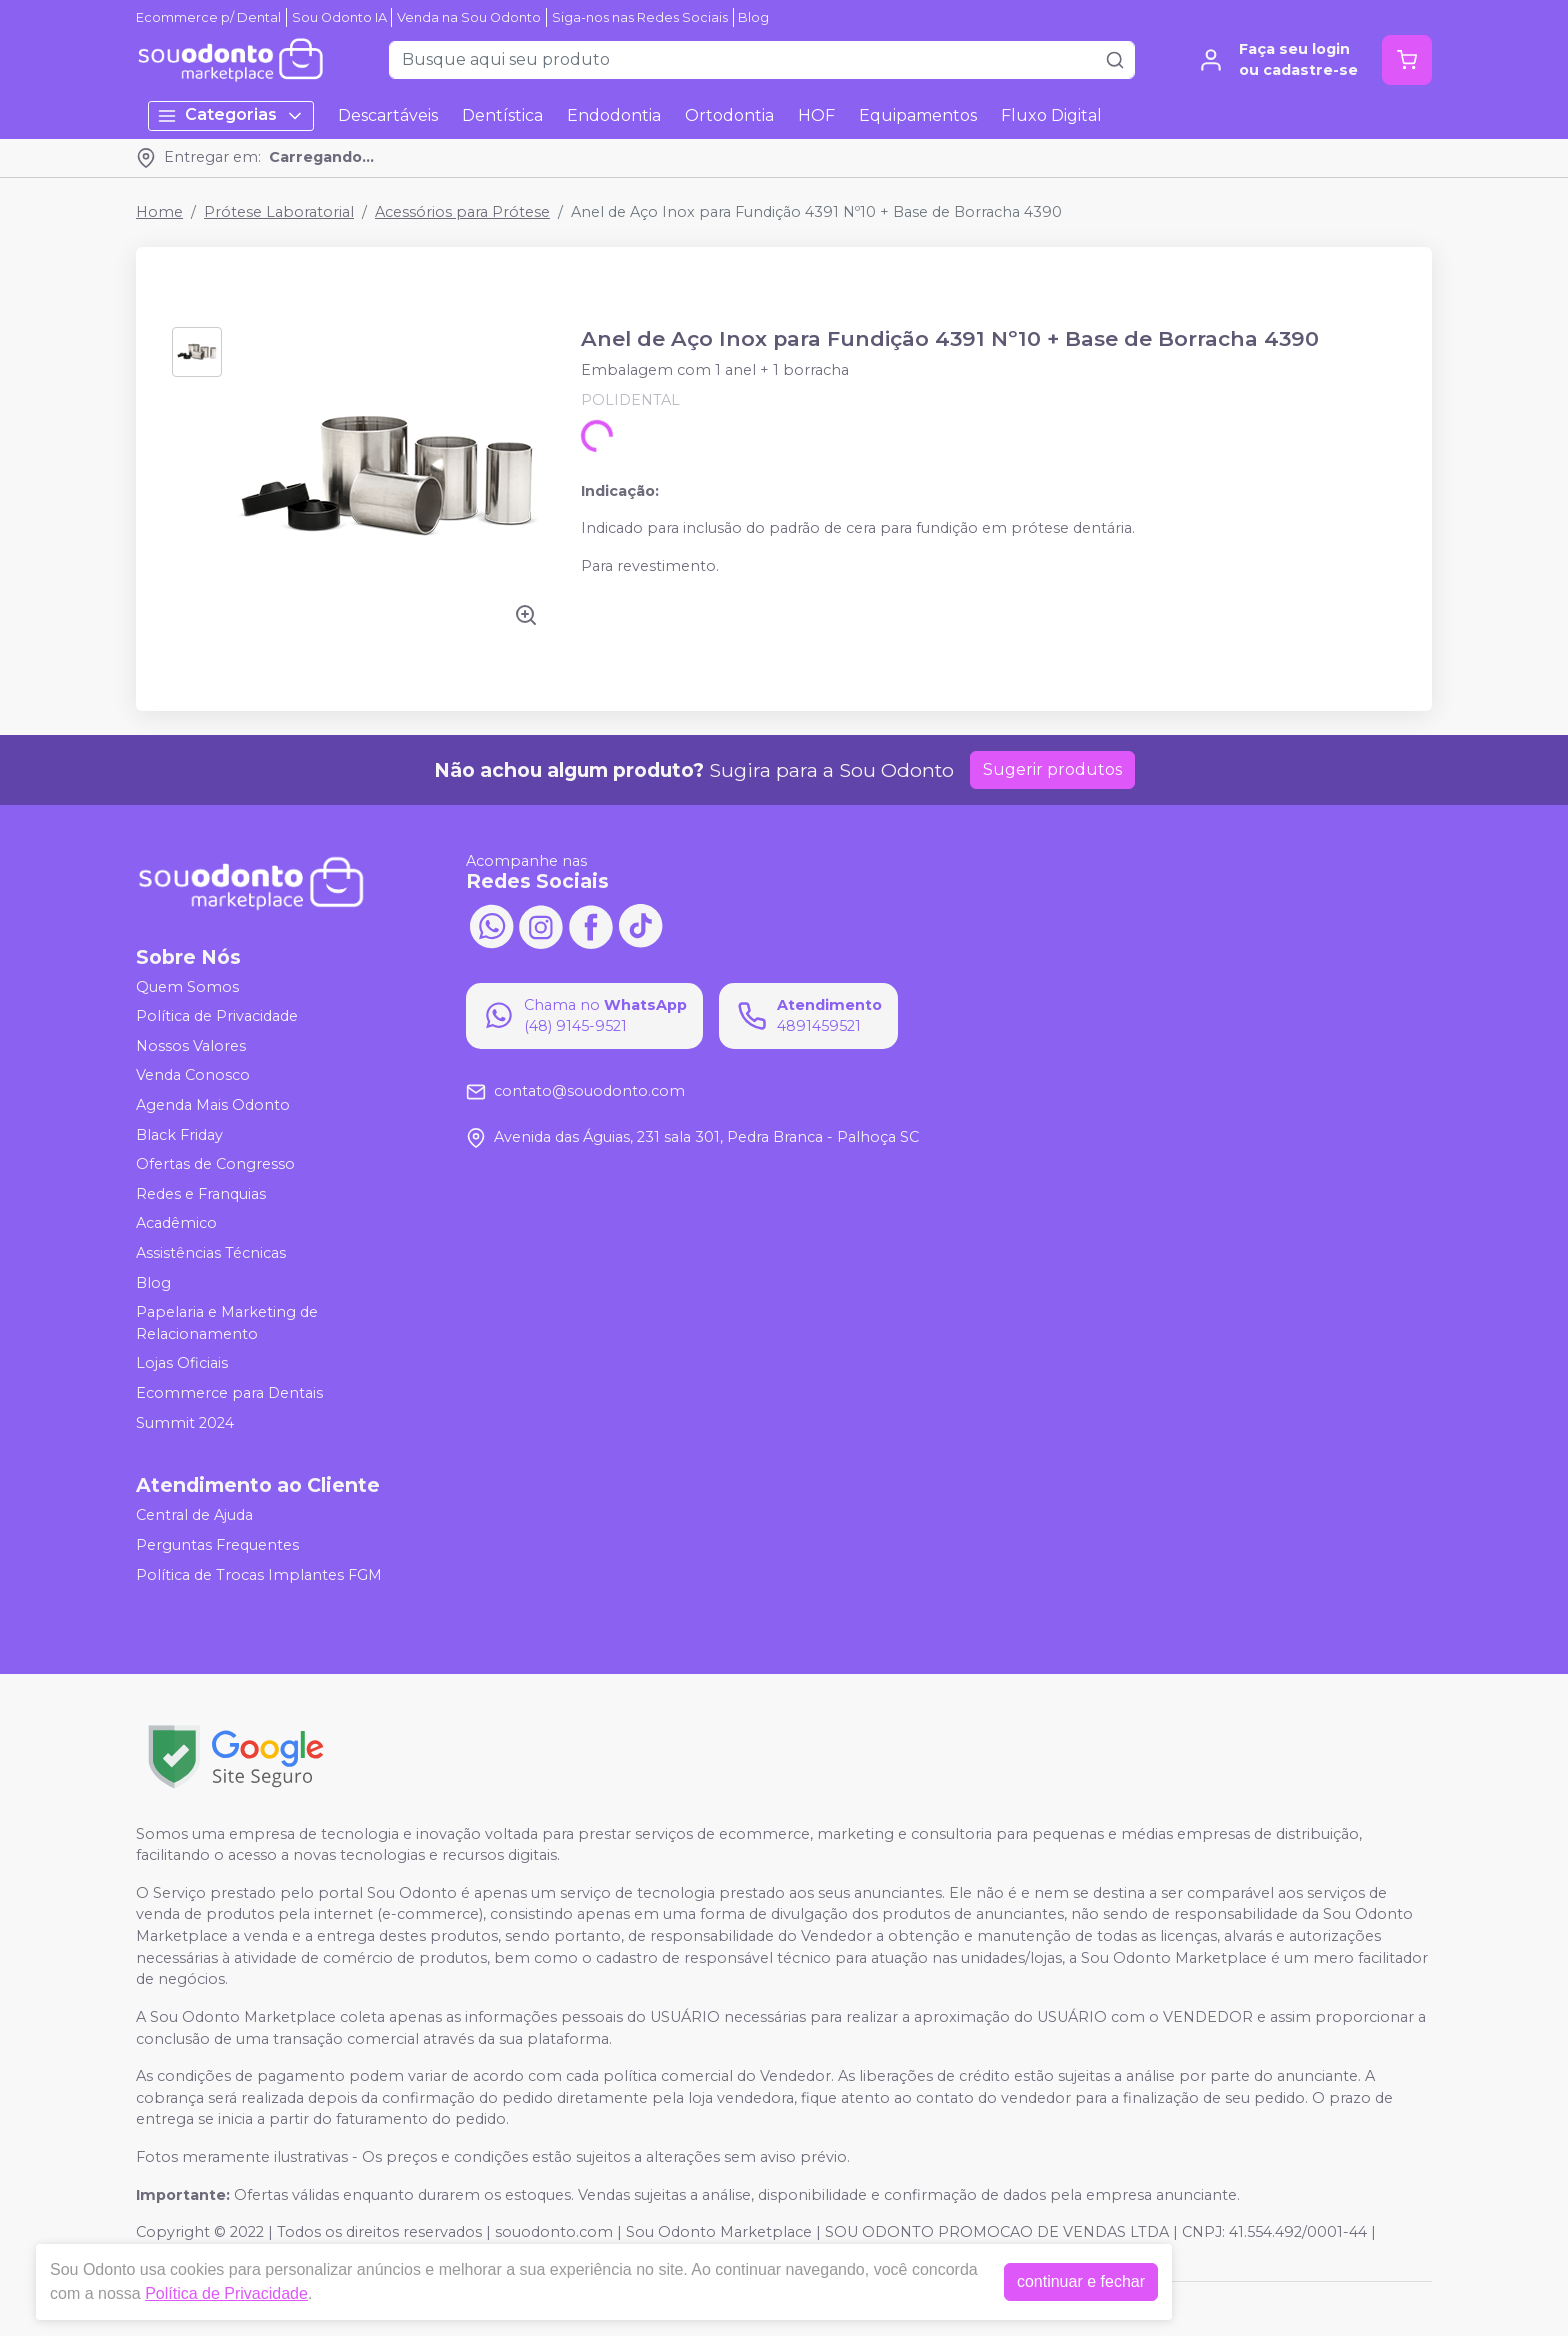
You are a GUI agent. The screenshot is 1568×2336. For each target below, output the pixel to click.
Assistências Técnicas (211, 1253)
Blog (753, 17)
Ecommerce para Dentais (229, 1393)
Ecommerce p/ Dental (208, 17)
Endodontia (614, 115)
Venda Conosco (193, 1076)
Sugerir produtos (1052, 769)
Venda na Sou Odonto (469, 17)
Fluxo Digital (1051, 115)
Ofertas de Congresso (215, 1164)
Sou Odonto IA (339, 17)
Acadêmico (176, 1224)
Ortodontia (729, 115)
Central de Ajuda (194, 1516)
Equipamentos (918, 115)
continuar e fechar (1081, 2281)
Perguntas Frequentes (217, 1545)
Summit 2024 (185, 1423)
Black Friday (179, 1135)
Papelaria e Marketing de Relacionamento (227, 1323)
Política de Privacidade (217, 1016)
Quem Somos (187, 987)
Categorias (231, 115)
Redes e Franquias (201, 1194)
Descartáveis (388, 115)
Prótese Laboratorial (279, 212)
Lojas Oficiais (182, 1364)
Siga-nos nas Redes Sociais (640, 17)
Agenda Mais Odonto (213, 1105)
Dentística (502, 115)
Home (159, 212)
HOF (816, 115)
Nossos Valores (191, 1046)
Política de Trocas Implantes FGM (259, 1575)
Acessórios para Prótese (462, 212)
